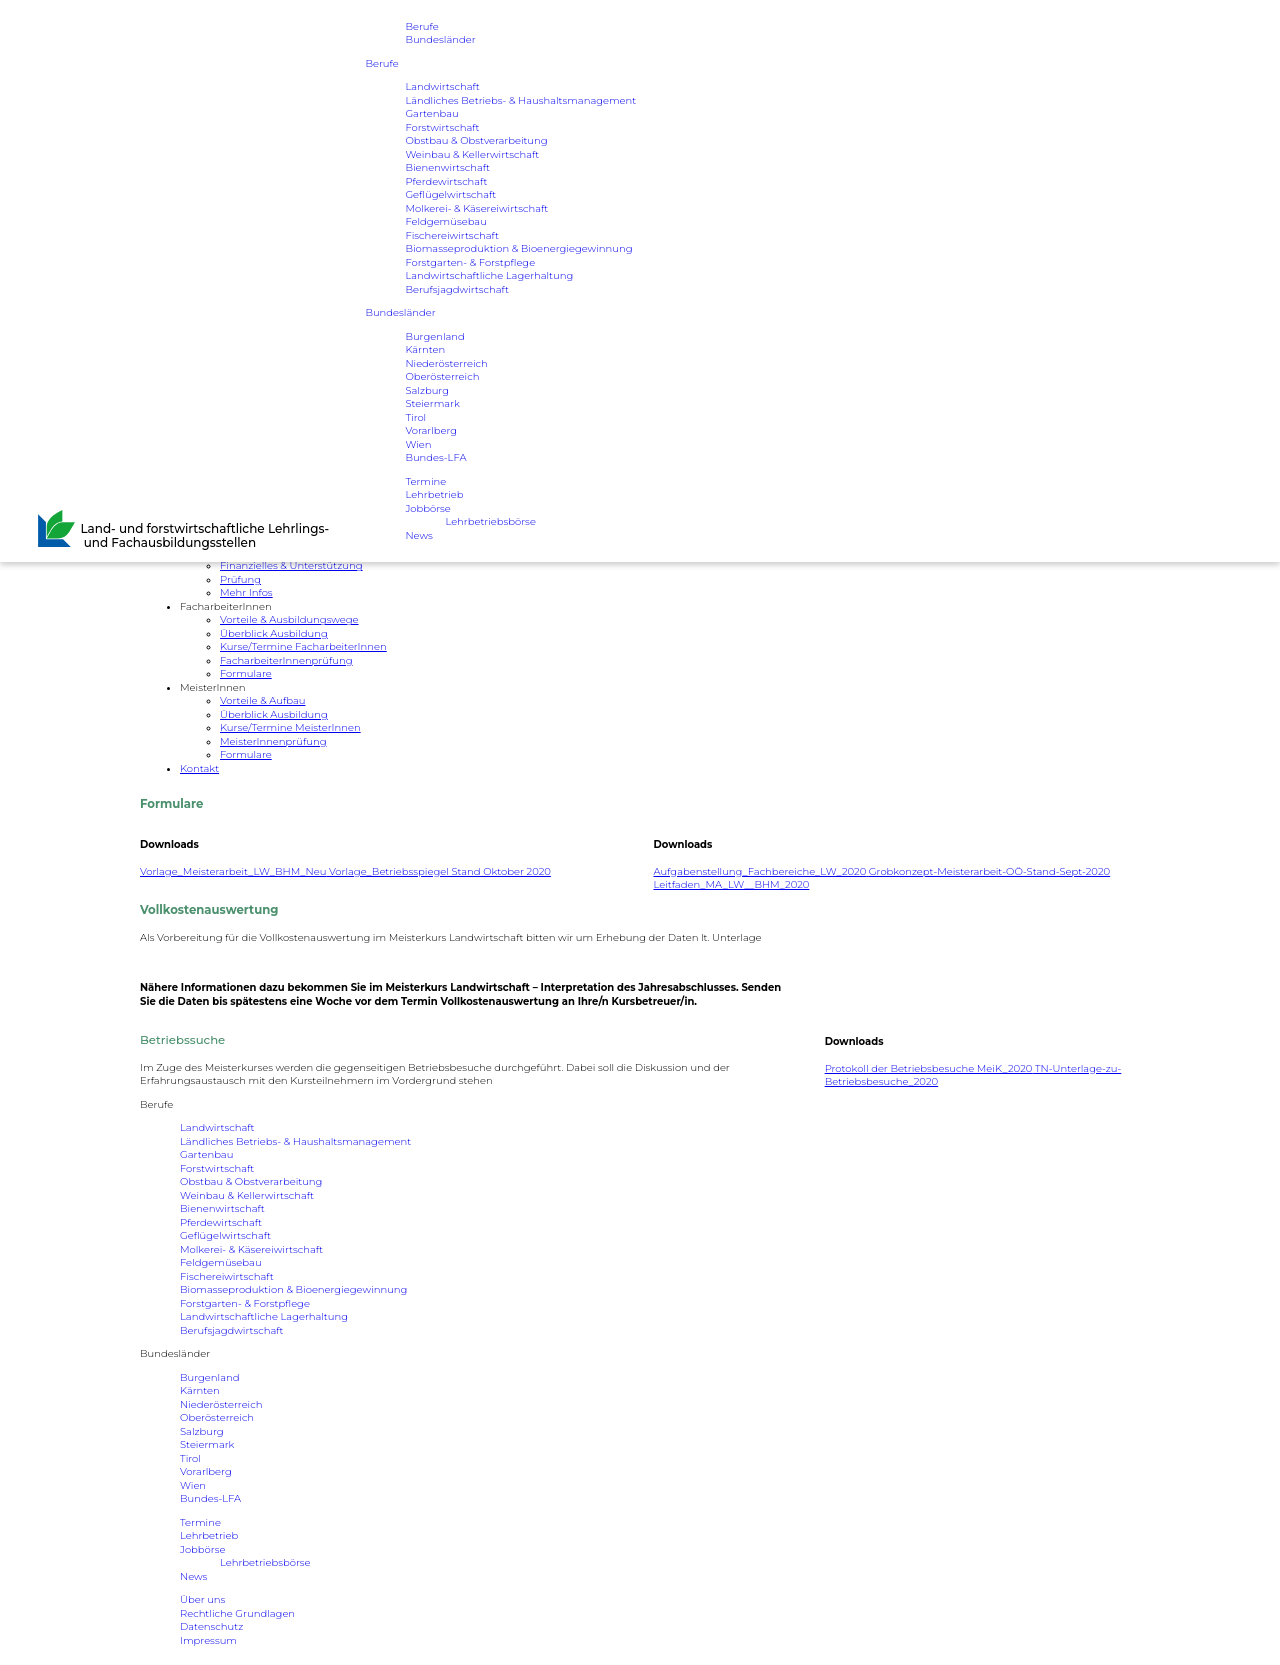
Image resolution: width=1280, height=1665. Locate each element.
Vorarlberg (431, 431)
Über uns (202, 1599)
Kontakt (199, 768)
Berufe (421, 26)
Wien (418, 444)
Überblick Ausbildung (274, 633)
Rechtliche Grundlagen (237, 1613)
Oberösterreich (442, 377)
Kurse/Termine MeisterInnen (290, 727)
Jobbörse (427, 508)
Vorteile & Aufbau (262, 700)
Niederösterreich (446, 363)
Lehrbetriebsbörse (490, 522)
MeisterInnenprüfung (273, 741)
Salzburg (427, 390)
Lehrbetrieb (434, 495)
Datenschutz (211, 1626)
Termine (425, 481)
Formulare (246, 673)
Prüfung (240, 579)
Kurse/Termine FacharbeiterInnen (303, 646)
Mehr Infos (246, 592)
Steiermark (432, 404)
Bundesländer (440, 40)
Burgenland (434, 336)
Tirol (415, 417)
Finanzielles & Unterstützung (291, 565)
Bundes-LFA (435, 458)
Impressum (208, 1640)
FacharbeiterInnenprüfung (286, 660)
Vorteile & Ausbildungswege (289, 619)
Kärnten (425, 350)
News (418, 535)
